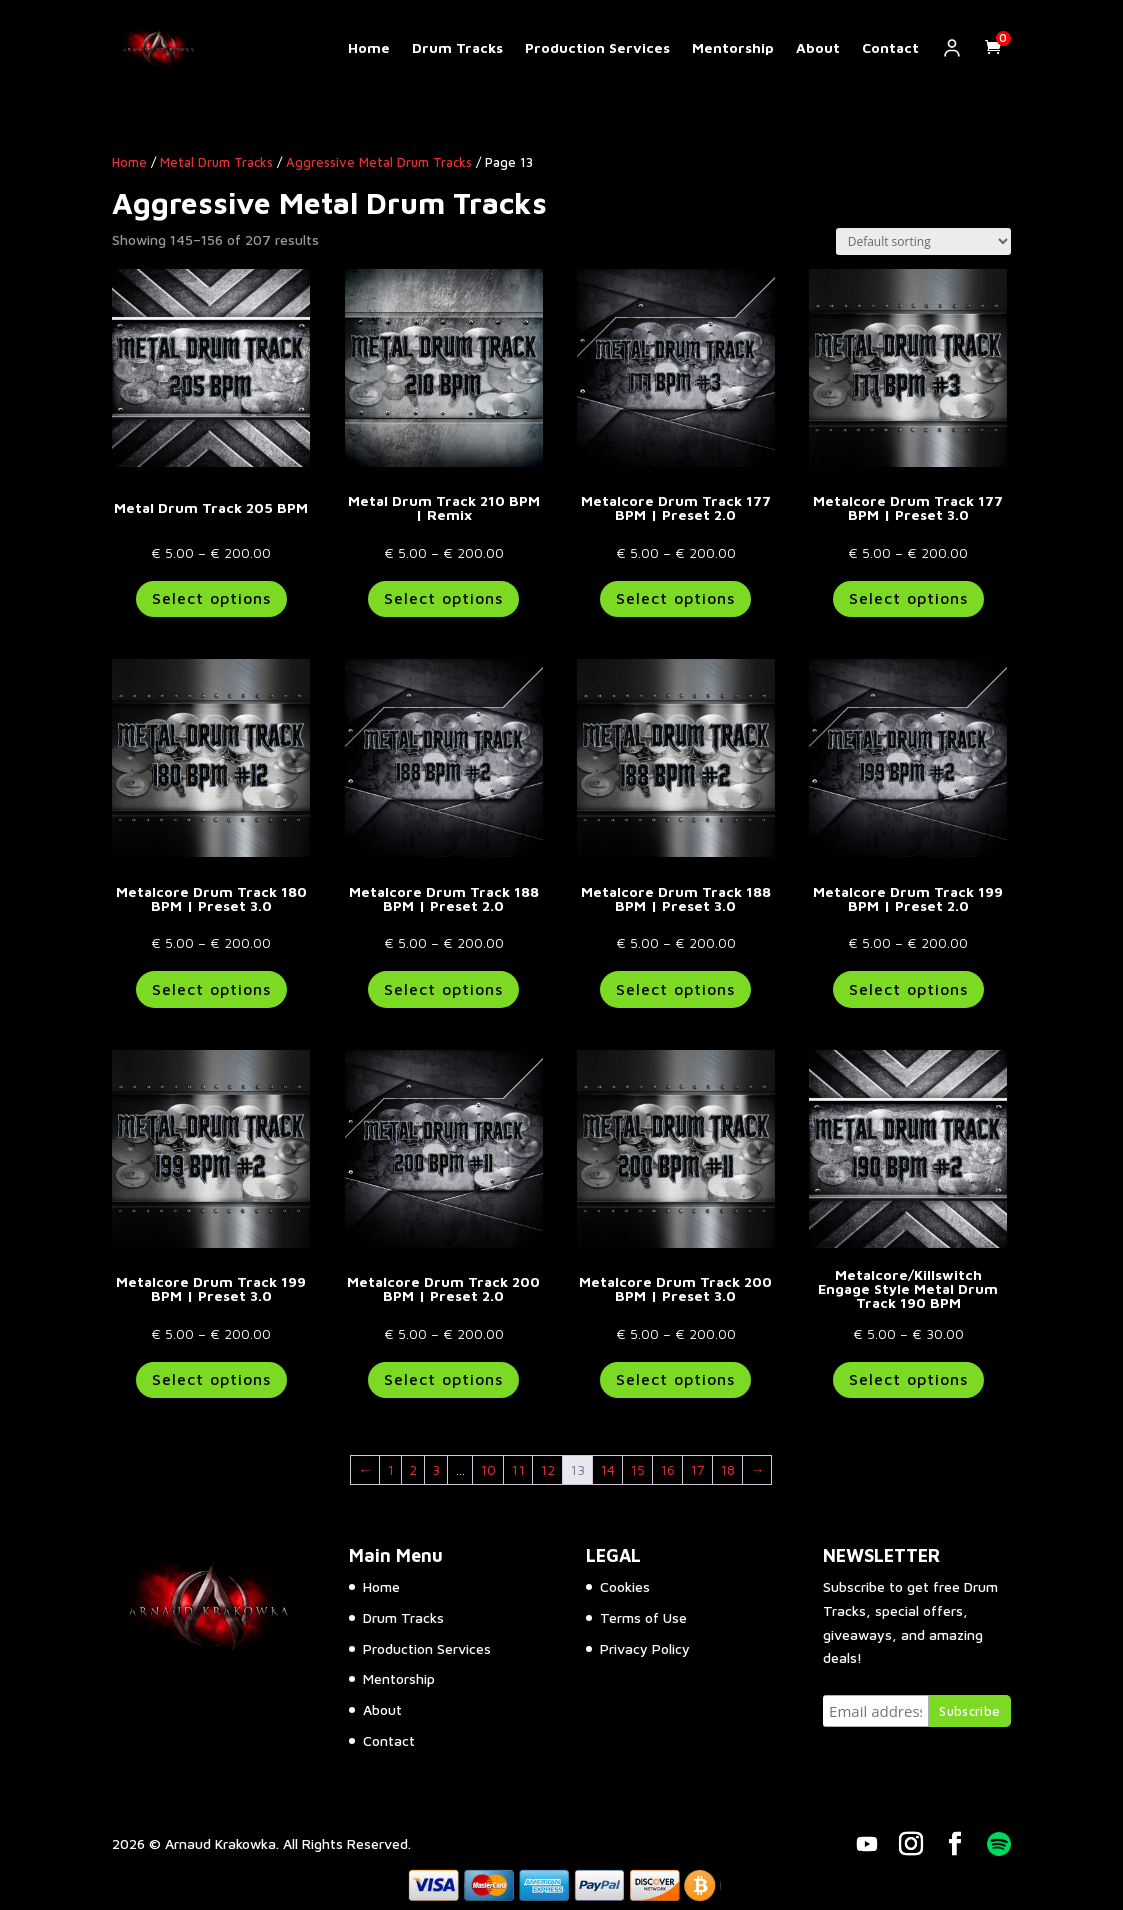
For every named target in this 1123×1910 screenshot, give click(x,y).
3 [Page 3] (436, 1469)
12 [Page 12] (547, 1469)
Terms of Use (643, 1617)
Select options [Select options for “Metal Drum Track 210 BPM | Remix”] (443, 598)
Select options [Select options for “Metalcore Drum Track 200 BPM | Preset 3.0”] (675, 1379)
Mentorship (733, 48)
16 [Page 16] (667, 1469)
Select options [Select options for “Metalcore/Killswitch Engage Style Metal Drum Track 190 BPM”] (908, 1379)
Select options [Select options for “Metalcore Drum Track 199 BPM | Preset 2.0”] (908, 989)
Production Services (597, 48)
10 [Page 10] (488, 1469)
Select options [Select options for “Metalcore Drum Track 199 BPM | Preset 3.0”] (211, 1379)
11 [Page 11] (518, 1469)
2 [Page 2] (413, 1469)
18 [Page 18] (727, 1469)
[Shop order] (923, 241)
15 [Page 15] (637, 1469)
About (818, 48)
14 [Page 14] (607, 1469)
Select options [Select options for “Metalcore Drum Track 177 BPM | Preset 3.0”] (908, 598)
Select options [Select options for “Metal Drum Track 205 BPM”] (211, 598)
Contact (890, 48)
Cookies (625, 1586)
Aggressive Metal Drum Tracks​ (379, 162)
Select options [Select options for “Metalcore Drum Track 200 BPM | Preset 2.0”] (443, 1379)
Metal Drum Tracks (216, 162)
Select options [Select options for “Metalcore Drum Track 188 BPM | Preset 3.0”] (675, 989)
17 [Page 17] (697, 1469)
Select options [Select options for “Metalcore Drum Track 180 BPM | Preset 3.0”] (211, 989)
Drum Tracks (457, 48)
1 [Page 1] (390, 1469)
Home (369, 48)
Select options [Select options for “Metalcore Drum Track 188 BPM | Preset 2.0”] (443, 989)
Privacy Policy (645, 1648)
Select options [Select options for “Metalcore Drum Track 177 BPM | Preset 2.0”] (675, 598)
